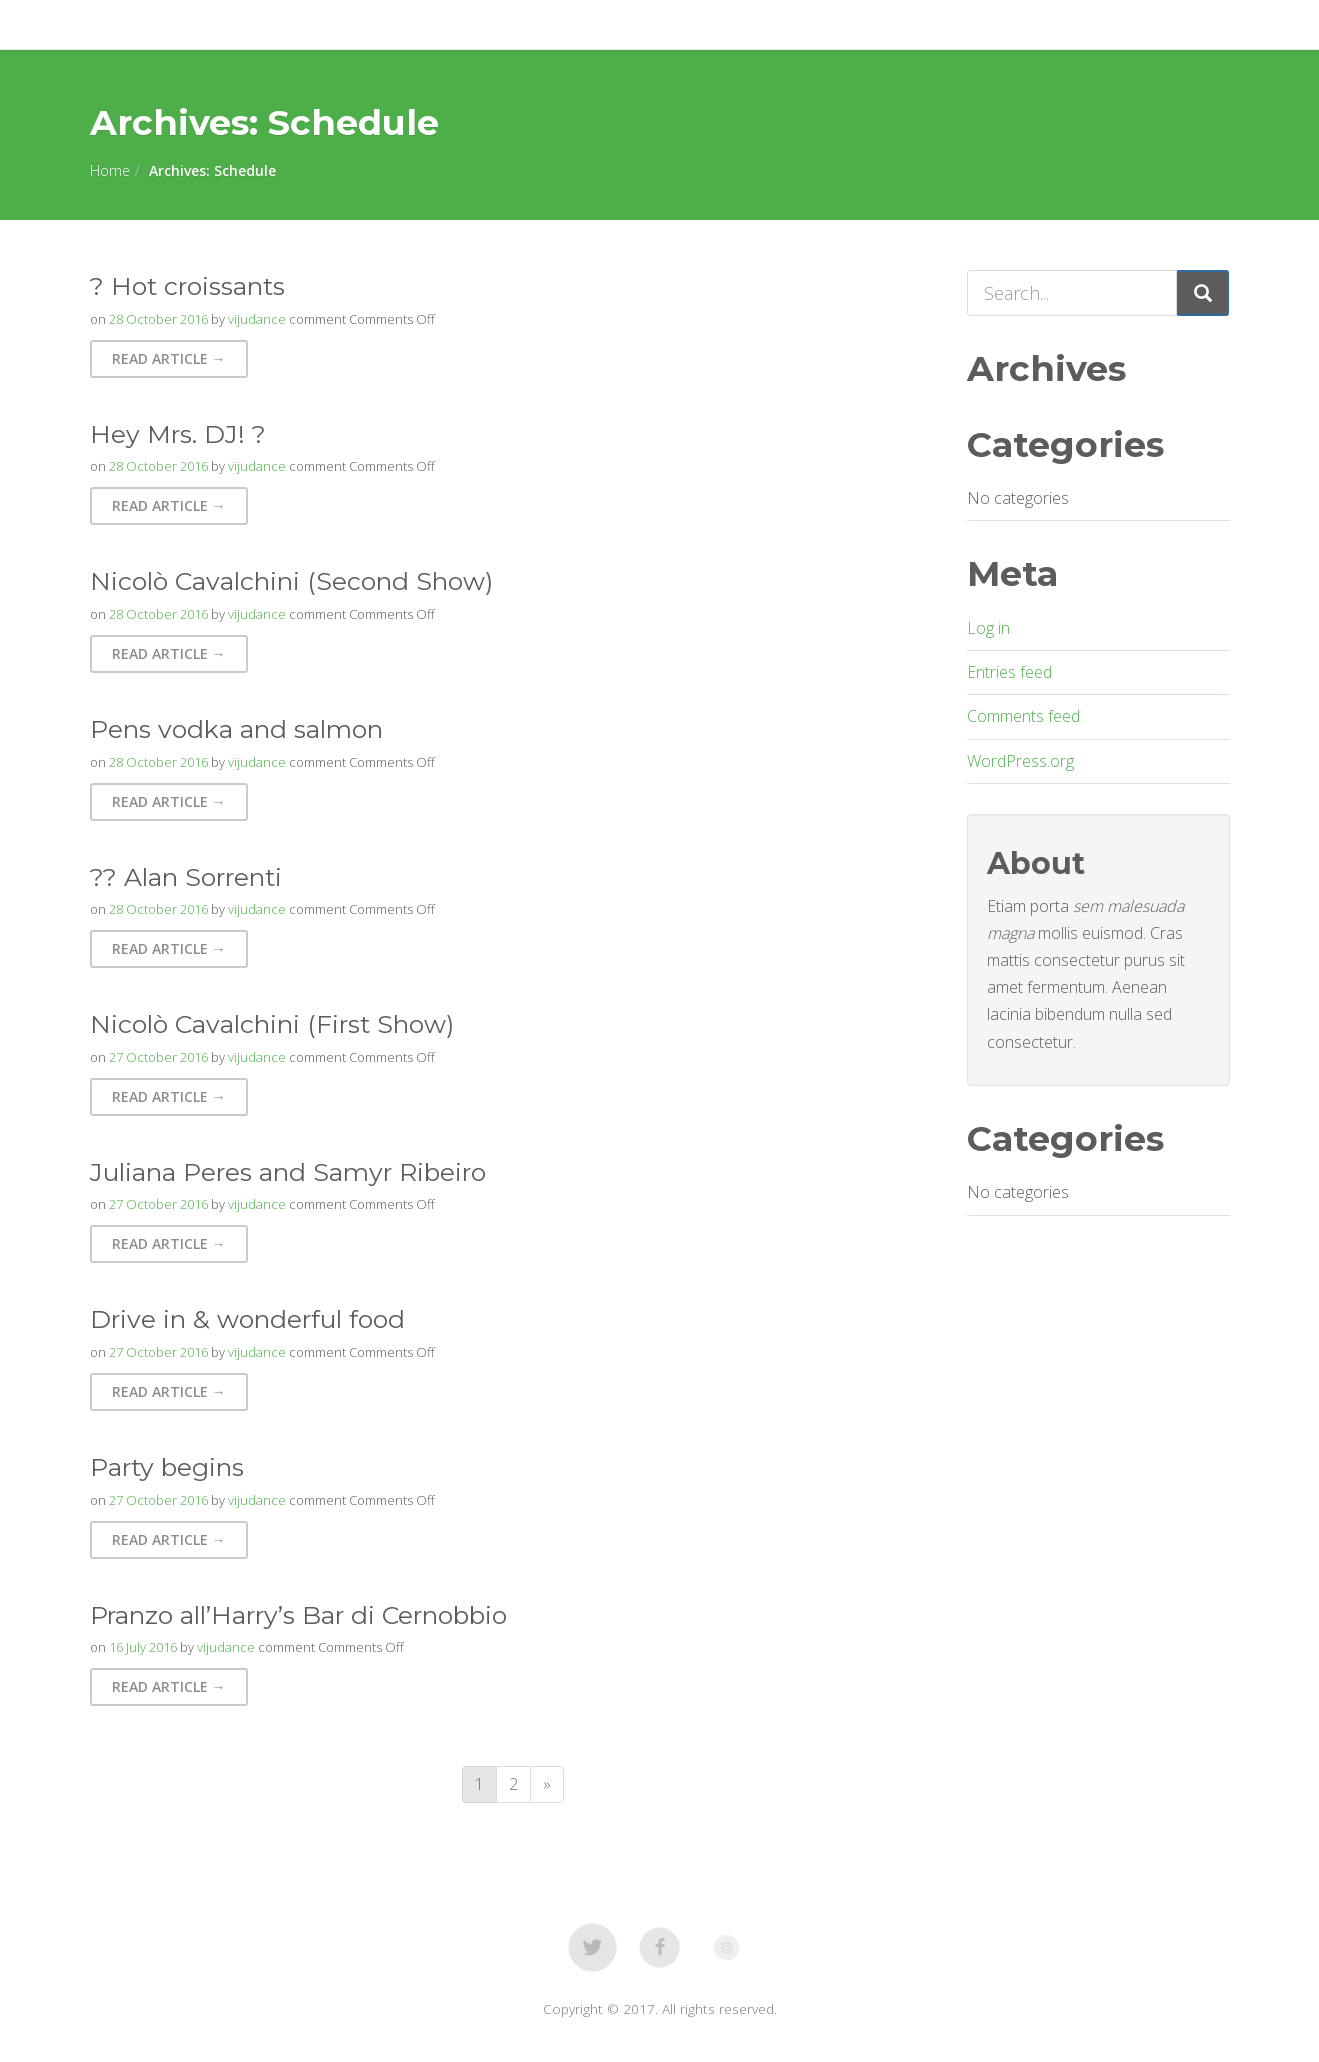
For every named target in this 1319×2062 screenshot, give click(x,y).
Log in (988, 628)
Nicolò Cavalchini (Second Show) (291, 581)
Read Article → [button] (169, 358)
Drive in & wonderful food (247, 1319)
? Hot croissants (187, 286)
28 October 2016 (158, 319)
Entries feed (1009, 672)
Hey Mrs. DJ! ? (178, 434)
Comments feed (1023, 716)
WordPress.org (1020, 761)
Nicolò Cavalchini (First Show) (272, 1024)
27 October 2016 (158, 1057)
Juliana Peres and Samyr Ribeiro (288, 1172)
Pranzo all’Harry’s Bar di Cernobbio (298, 1615)
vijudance (257, 319)
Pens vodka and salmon (236, 729)
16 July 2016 (143, 1647)
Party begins (167, 1467)
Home (110, 170)
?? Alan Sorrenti (186, 877)
